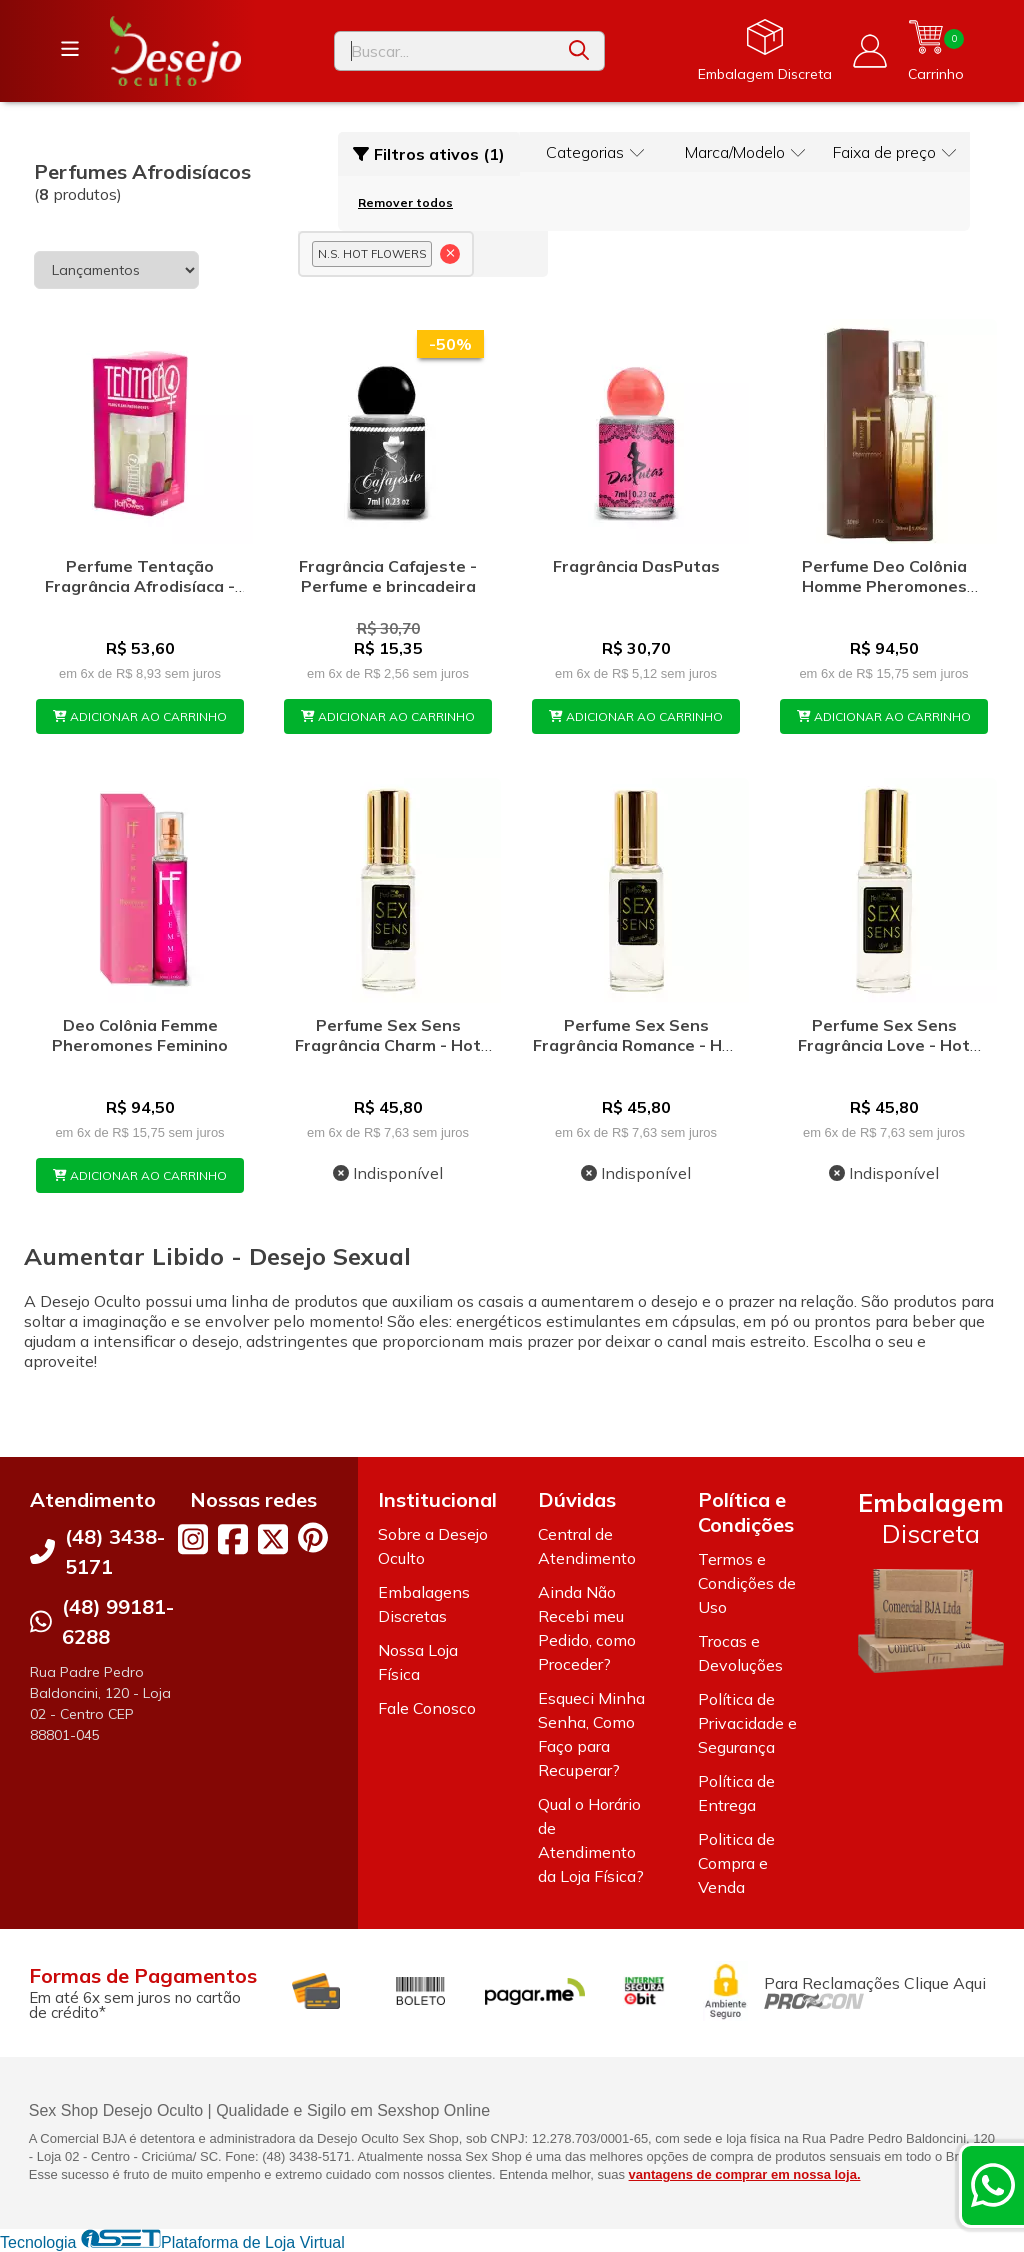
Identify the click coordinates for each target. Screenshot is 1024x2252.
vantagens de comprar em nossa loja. (745, 2174)
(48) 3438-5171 (115, 1551)
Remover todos (405, 202)
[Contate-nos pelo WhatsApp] (993, 2185)
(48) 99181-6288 (118, 1621)
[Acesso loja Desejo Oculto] (870, 51)
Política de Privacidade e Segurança (747, 1723)
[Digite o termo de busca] (444, 51)
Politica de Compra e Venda (736, 1863)
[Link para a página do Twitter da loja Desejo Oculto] (273, 1539)
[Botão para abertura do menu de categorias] (70, 49)
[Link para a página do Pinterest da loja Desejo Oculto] (313, 1537)
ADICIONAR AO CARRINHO (140, 716)
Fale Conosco (427, 1708)
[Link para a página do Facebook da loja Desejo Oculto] (233, 1539)
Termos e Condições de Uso (747, 1583)
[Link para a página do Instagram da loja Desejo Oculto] (193, 1539)
